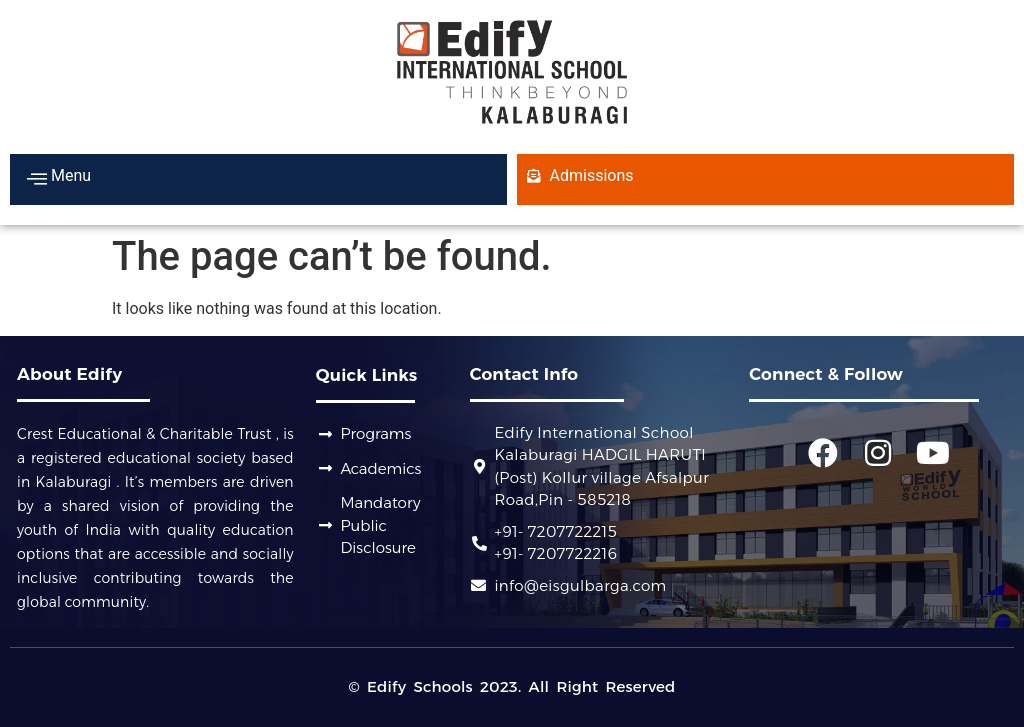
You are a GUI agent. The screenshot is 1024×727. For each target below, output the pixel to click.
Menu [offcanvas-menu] (59, 178)
